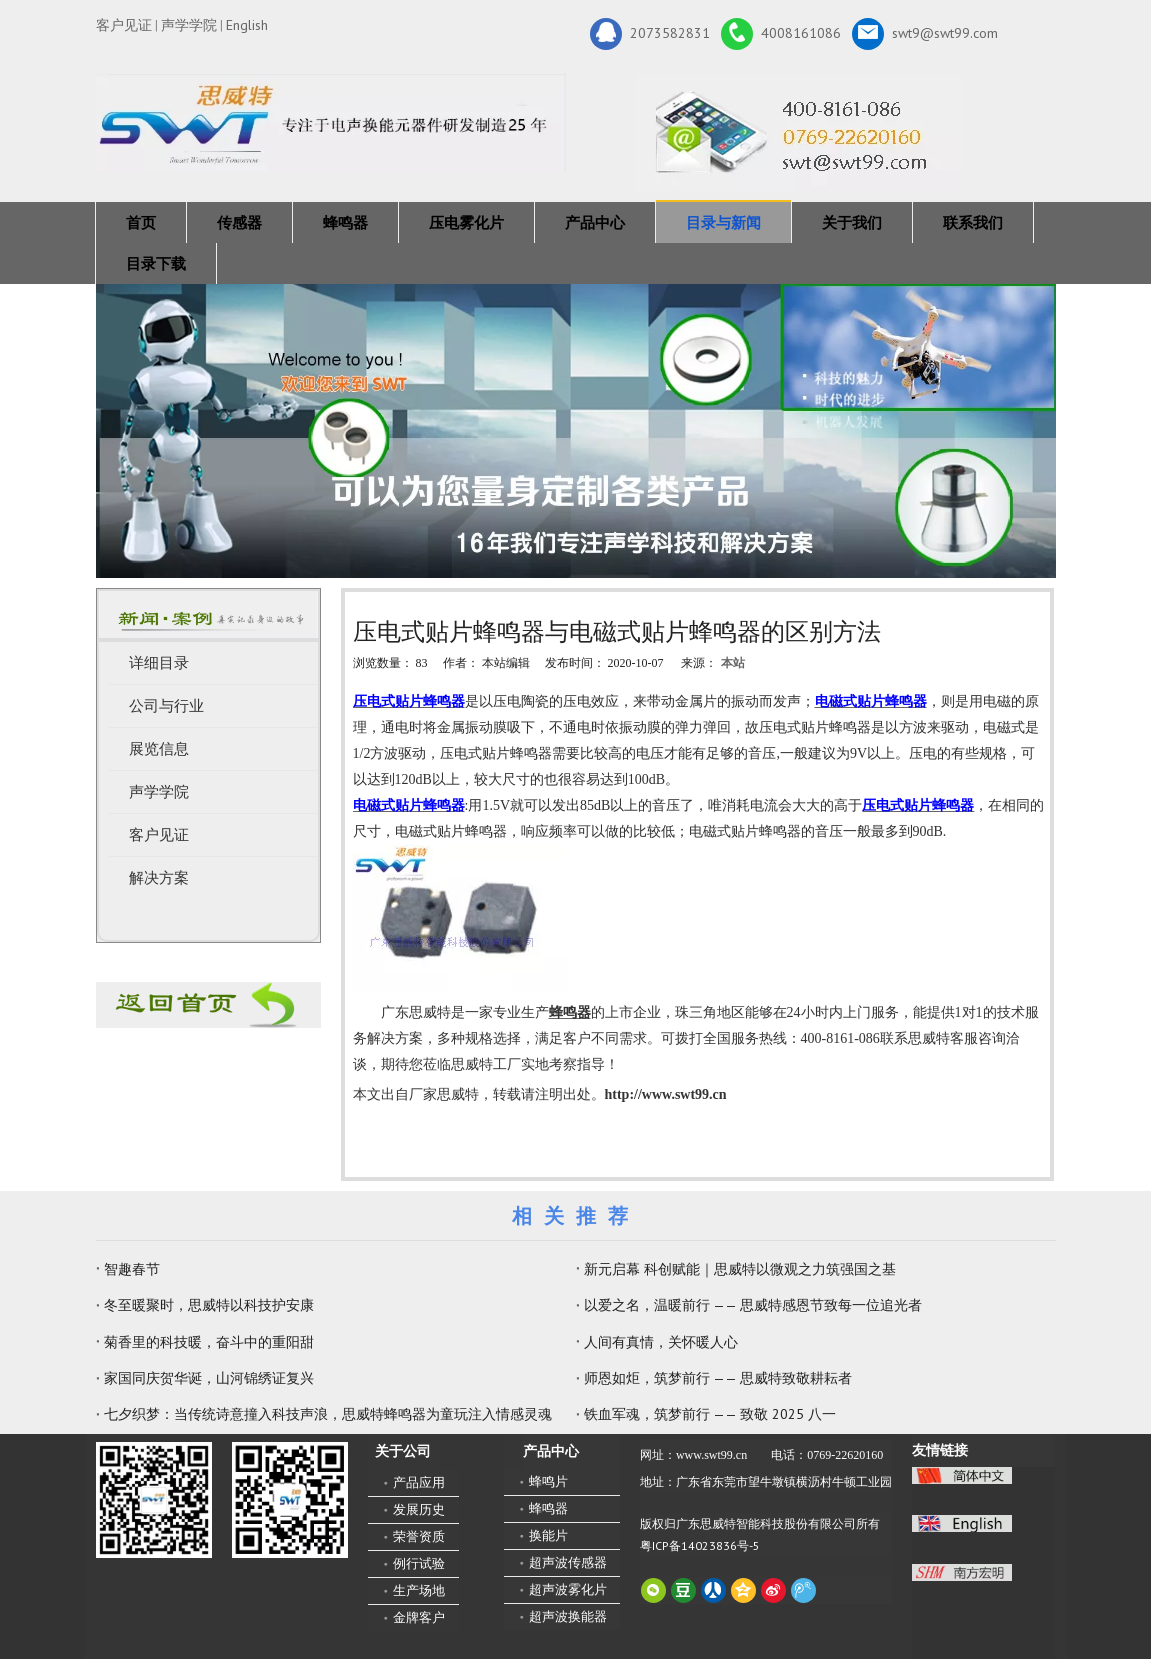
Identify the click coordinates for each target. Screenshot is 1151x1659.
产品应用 (419, 1482)
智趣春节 (132, 1269)
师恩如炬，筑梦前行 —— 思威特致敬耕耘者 (718, 1378)
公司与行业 (166, 706)
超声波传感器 (568, 1562)
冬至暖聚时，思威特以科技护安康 (209, 1305)
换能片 (548, 1535)
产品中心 (595, 222)
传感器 (239, 222)
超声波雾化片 (568, 1589)
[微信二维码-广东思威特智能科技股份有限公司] (154, 1500)
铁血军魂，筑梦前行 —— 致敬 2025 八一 (710, 1414)
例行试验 (419, 1563)
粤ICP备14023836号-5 (700, 1545)
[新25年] (331, 122)
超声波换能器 (568, 1616)
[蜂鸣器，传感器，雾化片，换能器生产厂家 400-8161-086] (576, 431)
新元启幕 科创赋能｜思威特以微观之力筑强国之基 (740, 1269)
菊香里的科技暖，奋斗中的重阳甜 (209, 1342)
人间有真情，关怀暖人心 (661, 1342)
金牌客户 (419, 1617)
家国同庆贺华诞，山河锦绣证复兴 (209, 1378)
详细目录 (159, 663)
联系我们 (973, 222)
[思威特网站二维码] (290, 1500)
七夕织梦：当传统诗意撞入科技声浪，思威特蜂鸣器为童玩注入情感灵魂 (328, 1414)
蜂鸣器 (345, 222)
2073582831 (650, 34)
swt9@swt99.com (925, 34)
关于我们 (852, 222)
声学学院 (189, 25)
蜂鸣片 (548, 1481)
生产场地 (419, 1590)
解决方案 (159, 878)
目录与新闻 (723, 222)
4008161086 (781, 34)
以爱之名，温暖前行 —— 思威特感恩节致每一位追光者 (753, 1305)
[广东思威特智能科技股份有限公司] (798, 133)
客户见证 (124, 25)
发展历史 (419, 1509)
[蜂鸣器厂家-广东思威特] (208, 1005)
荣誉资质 (419, 1536)
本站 (733, 663)
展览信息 (159, 749)
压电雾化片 (466, 222)
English (247, 25)
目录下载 (156, 263)
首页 (141, 222)
